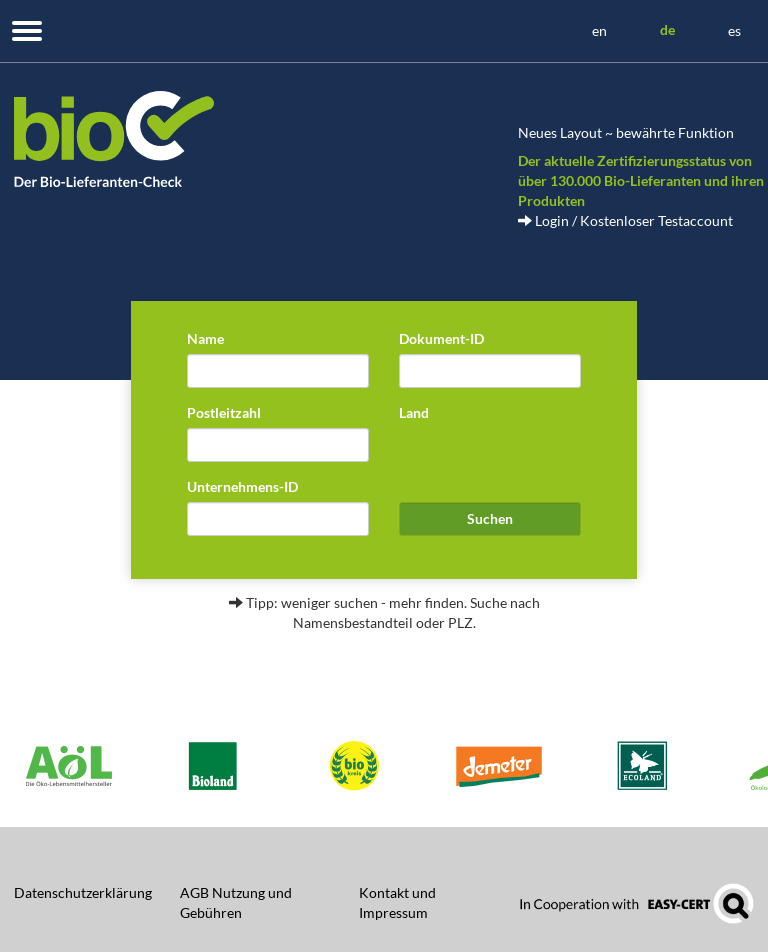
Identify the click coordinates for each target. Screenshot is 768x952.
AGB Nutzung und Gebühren (236, 902)
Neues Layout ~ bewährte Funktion (626, 132)
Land (414, 412)
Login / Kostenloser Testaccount (625, 220)
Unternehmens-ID (242, 486)
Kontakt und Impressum (397, 902)
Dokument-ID (441, 338)
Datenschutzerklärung (83, 892)
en (599, 30)
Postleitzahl (224, 412)
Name (205, 338)
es (734, 30)
